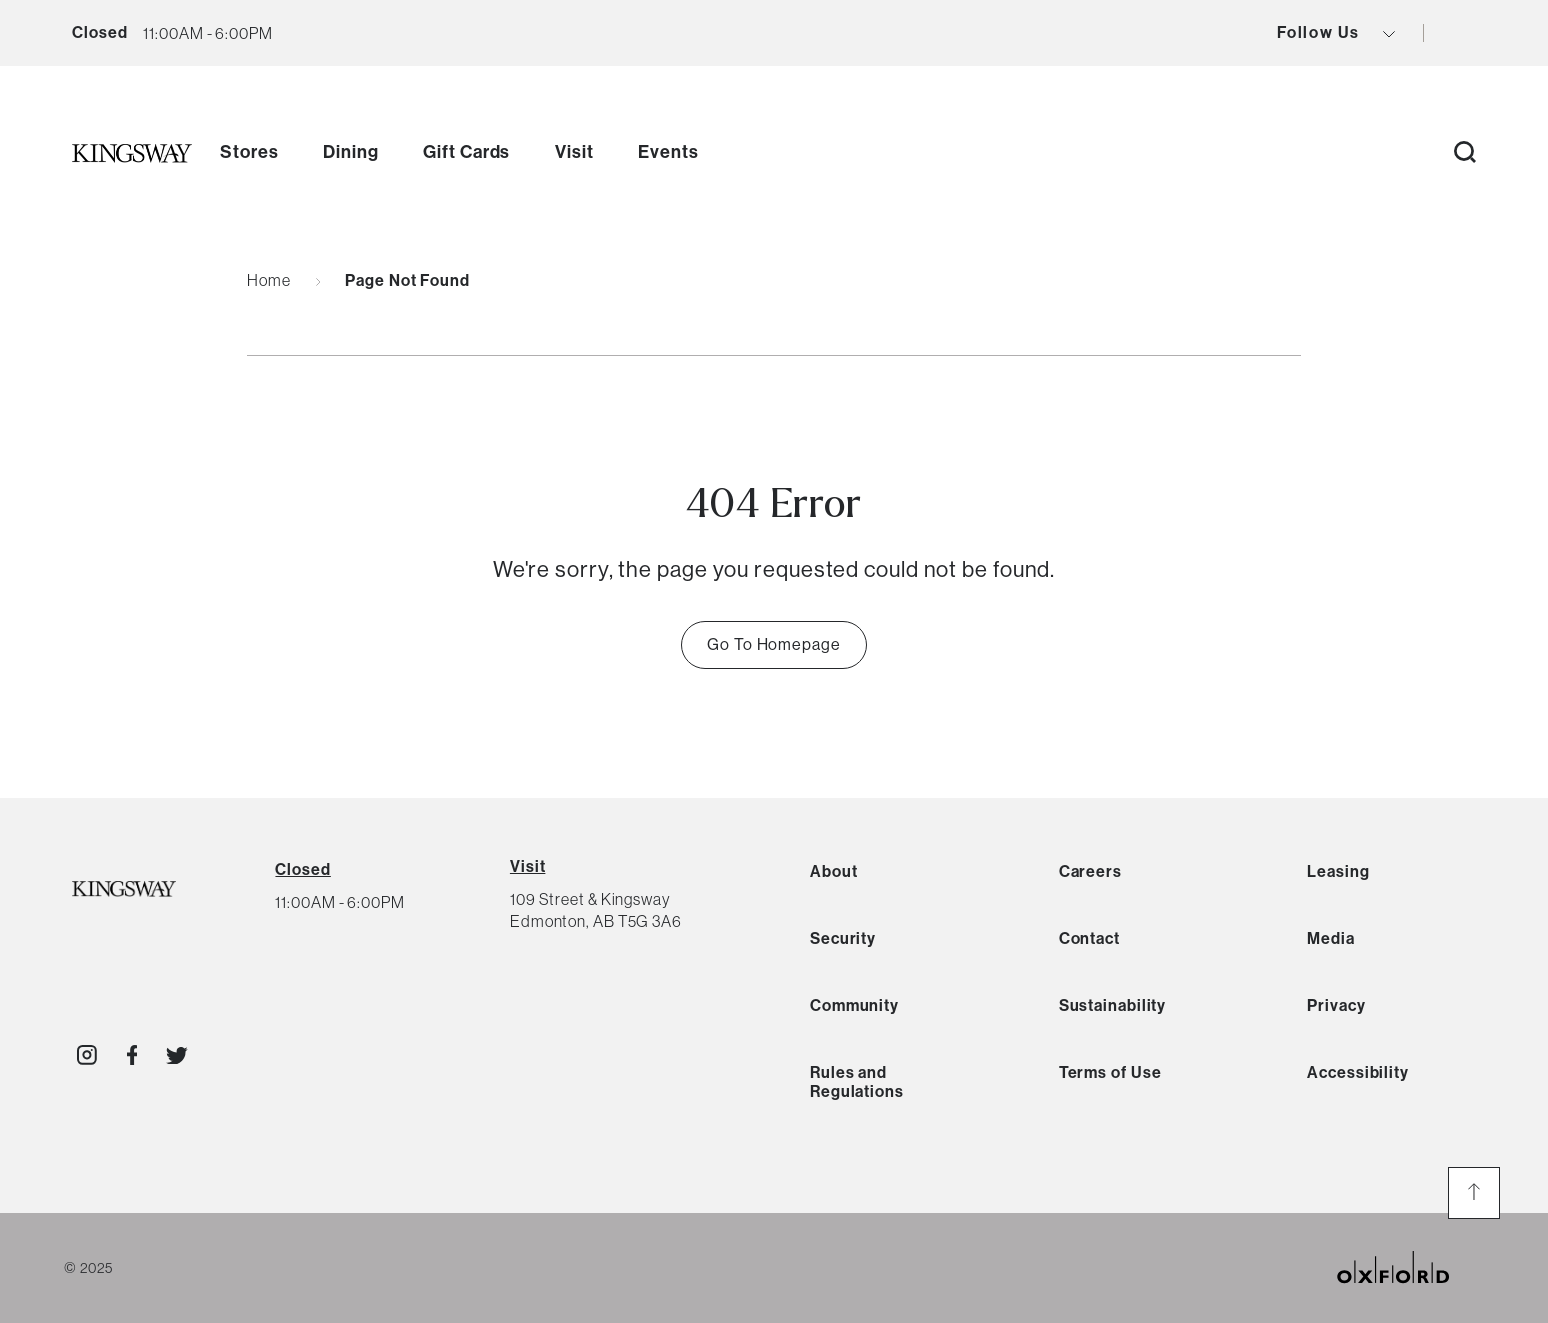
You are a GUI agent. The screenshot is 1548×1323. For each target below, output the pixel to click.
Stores (249, 152)
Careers (1090, 871)
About (834, 871)
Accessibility (1358, 1072)
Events (668, 152)
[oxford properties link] (1409, 1267)
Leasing (1338, 871)
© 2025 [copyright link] (88, 1268)
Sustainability (1113, 1005)
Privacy (1336, 1005)
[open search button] (1465, 153)
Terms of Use (1110, 1072)
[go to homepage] (132, 153)
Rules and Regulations (857, 1082)
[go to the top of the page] (1474, 1193)
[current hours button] (207, 33)
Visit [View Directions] (528, 866)
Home (269, 280)
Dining (350, 152)
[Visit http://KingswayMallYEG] (132, 1055)
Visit (574, 152)
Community (854, 1005)
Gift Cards (466, 152)
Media (1331, 938)
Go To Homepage (774, 644)
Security (843, 938)
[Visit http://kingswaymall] (87, 1055)
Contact (1089, 938)
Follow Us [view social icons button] (1336, 33)
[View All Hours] (302, 869)
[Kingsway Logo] (124, 890)
